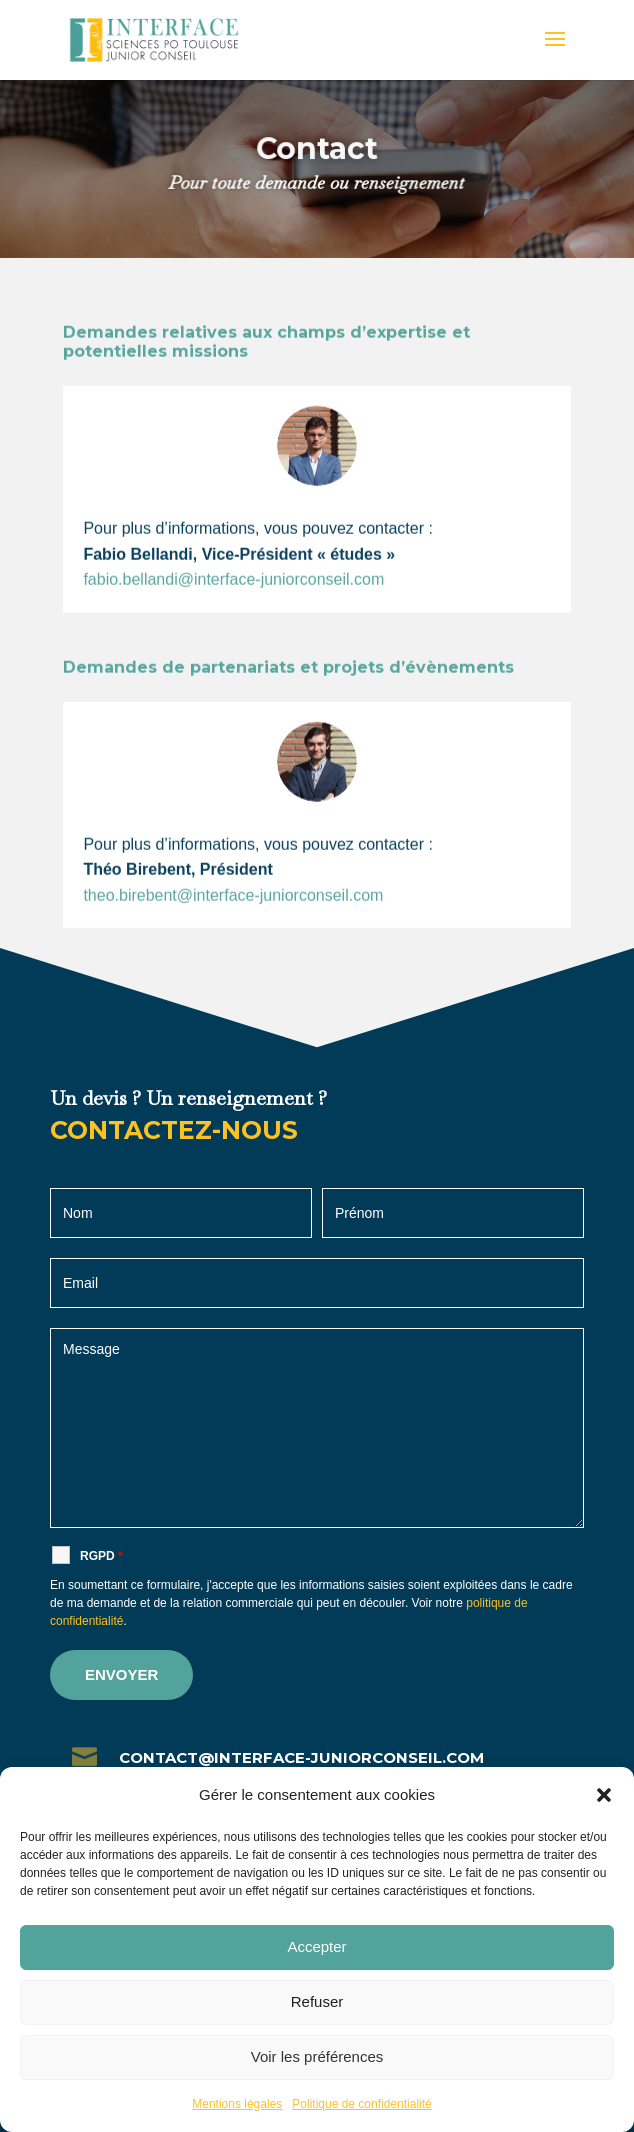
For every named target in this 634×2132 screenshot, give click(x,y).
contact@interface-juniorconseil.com (301, 1757)
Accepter (316, 1946)
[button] (604, 1795)
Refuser (317, 2001)
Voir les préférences (317, 2056)
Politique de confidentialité (361, 2104)
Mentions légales (237, 2104)
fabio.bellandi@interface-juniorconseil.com (233, 603)
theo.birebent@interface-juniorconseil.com (233, 918)
